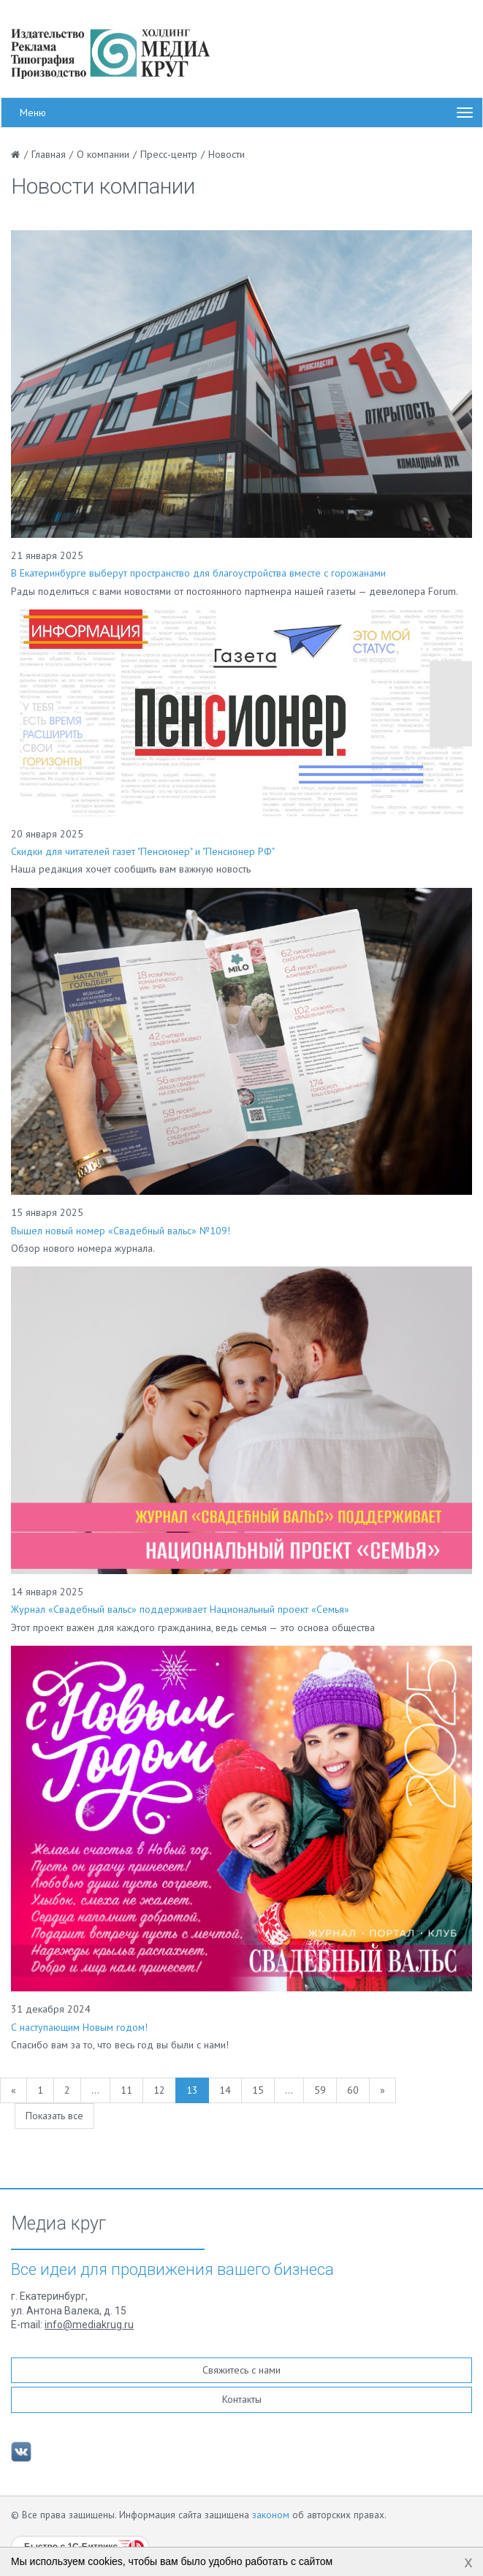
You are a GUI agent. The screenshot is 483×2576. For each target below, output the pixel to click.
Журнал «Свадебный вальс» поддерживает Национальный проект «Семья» (180, 1609)
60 (353, 2090)
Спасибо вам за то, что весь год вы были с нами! (120, 2044)
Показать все (54, 2115)
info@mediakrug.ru (89, 2324)
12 (159, 2090)
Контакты (242, 2399)
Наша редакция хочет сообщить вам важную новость (131, 868)
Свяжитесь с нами (241, 2369)
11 (126, 2090)
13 (192, 2090)
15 (258, 2090)
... (95, 2090)
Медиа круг (58, 2224)
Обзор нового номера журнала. (83, 1248)
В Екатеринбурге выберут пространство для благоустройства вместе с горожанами (198, 573)
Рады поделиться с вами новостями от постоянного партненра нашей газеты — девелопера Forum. (234, 591)
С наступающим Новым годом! (79, 2027)
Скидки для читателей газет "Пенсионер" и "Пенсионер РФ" (143, 851)
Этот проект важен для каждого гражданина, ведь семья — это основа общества (193, 1627)
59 (320, 2090)
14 (225, 2090)
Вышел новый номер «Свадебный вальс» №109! (120, 1230)
